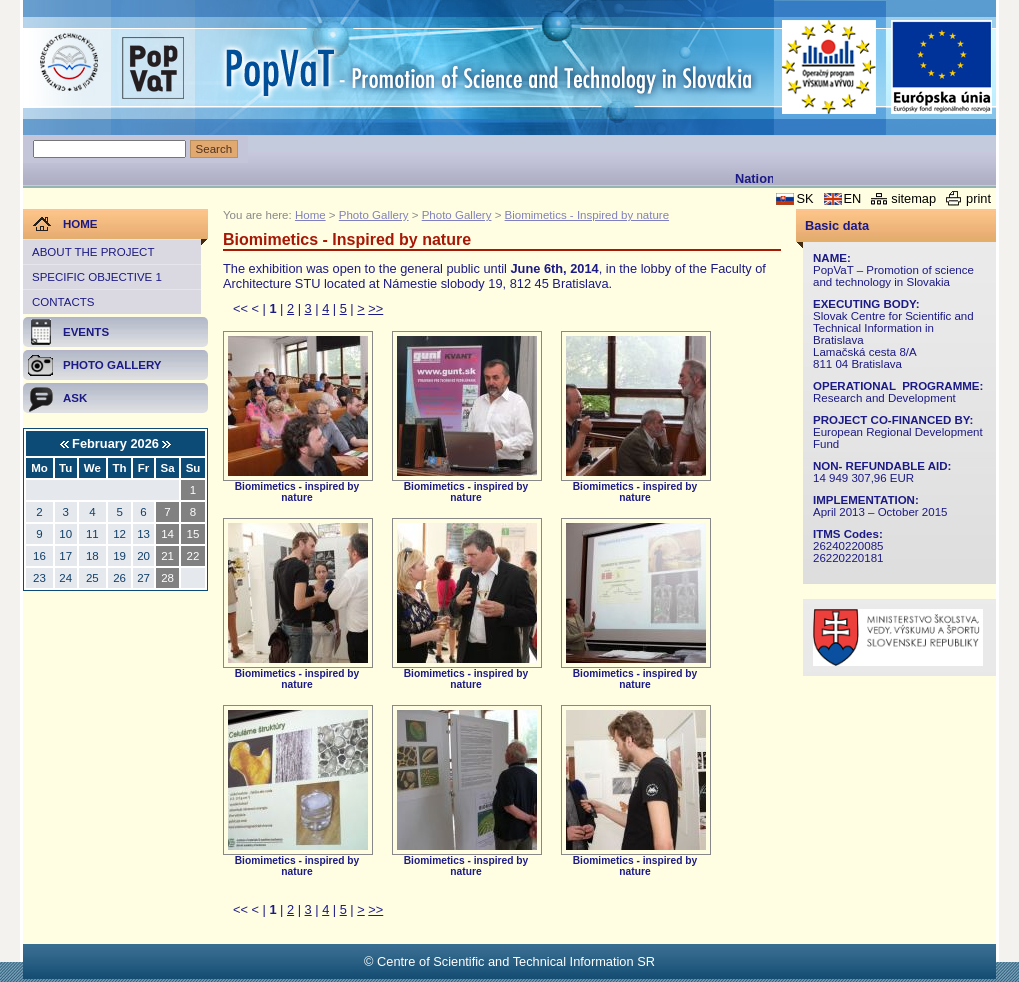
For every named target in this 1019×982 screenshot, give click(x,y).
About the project (93, 252)
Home (310, 215)
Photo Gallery (374, 215)
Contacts (63, 302)
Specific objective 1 (97, 277)
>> (375, 308)
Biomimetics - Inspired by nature (587, 215)
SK (804, 198)
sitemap (913, 198)
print (978, 198)
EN (853, 198)
